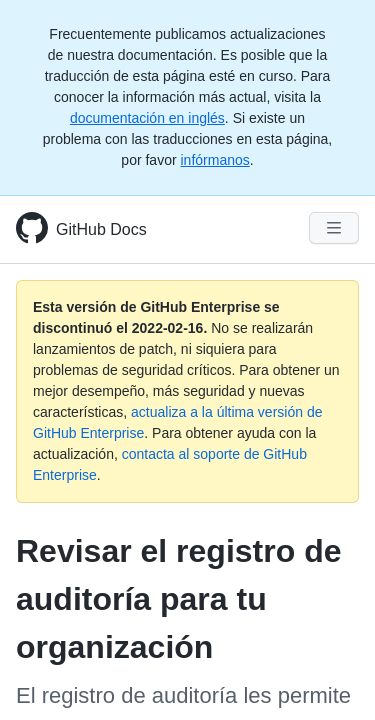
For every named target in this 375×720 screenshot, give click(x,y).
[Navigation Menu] (334, 228)
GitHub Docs (101, 229)
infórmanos (214, 160)
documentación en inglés (147, 118)
